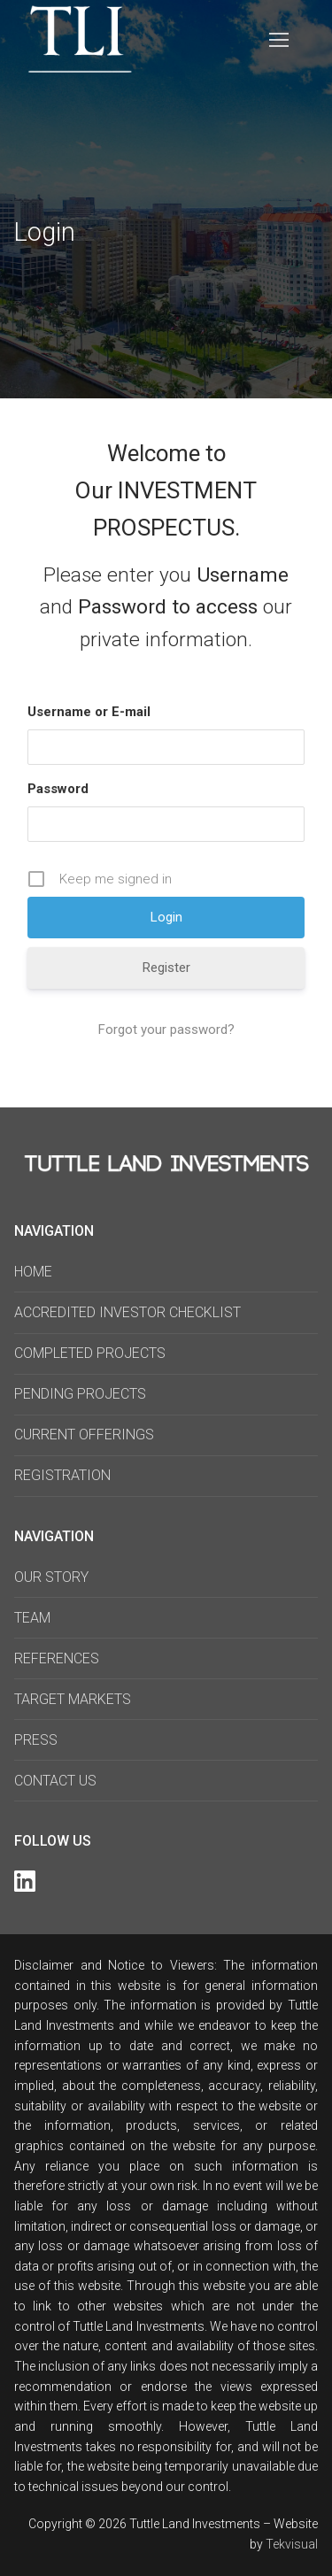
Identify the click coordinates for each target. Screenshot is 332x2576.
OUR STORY (51, 1577)
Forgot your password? (166, 1029)
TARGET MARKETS (72, 1699)
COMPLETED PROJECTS (90, 1353)
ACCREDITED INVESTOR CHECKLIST (127, 1312)
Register (166, 968)
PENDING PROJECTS (80, 1393)
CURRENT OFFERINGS (84, 1434)
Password (58, 789)
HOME (33, 1271)
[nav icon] (279, 39)
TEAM (32, 1617)
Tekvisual (292, 2544)
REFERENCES (56, 1658)
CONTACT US (55, 1780)
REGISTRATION (62, 1475)
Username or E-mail (89, 712)
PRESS (36, 1739)
